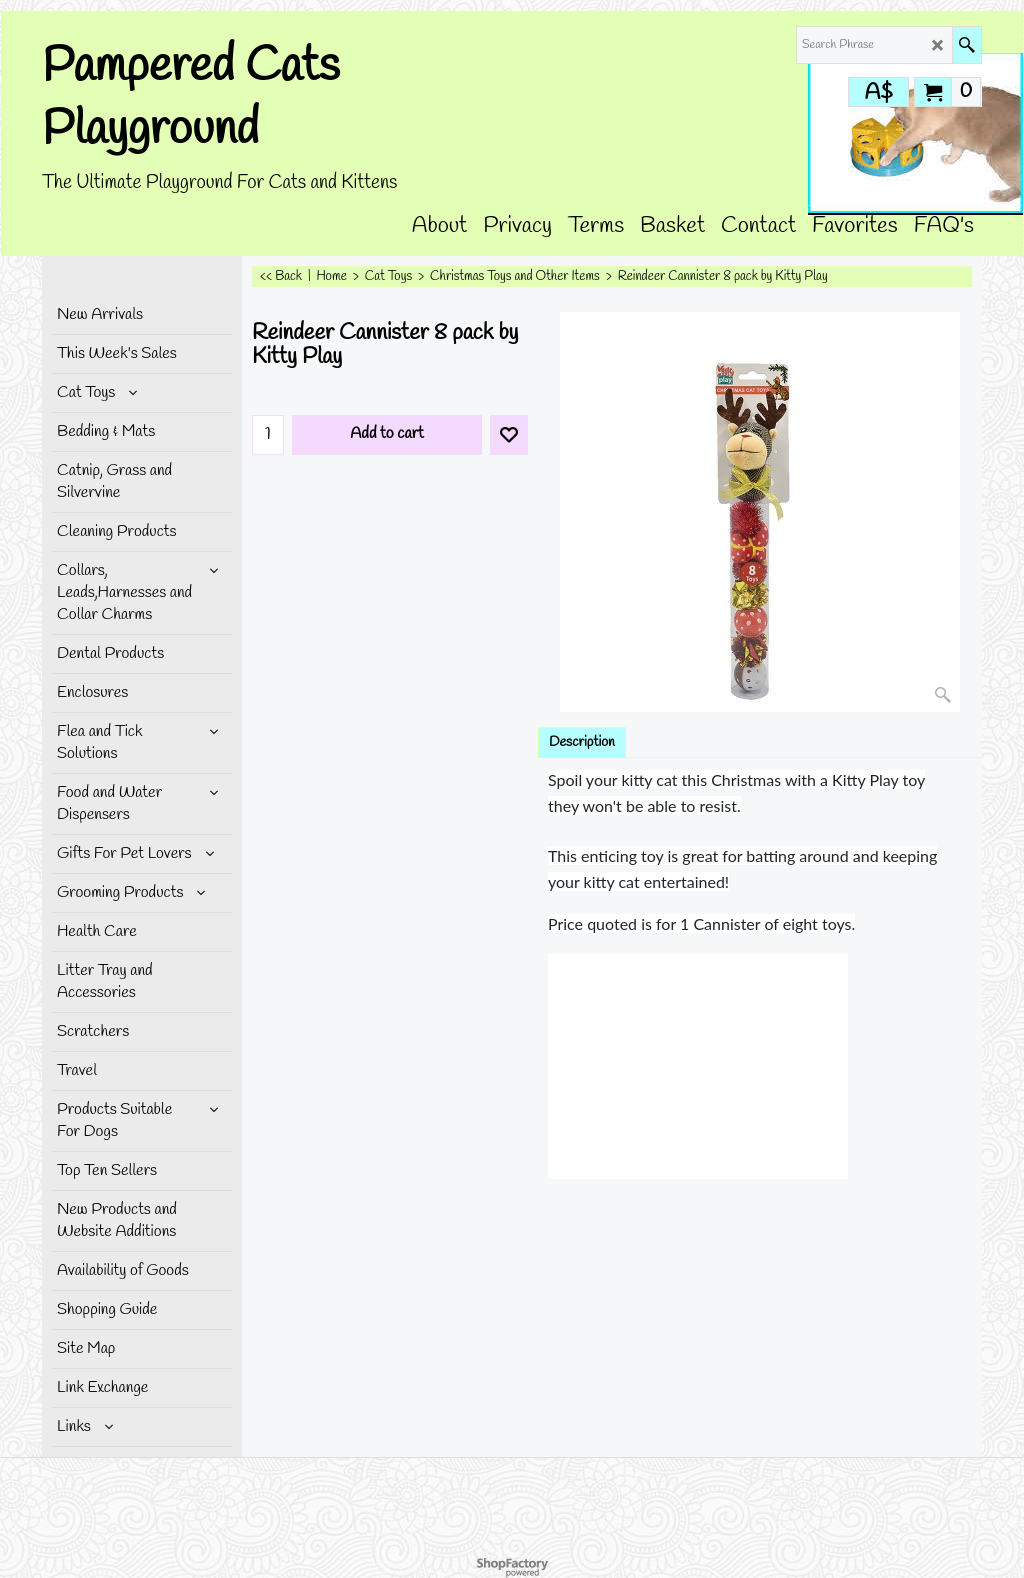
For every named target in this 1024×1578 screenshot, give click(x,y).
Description (582, 742)
